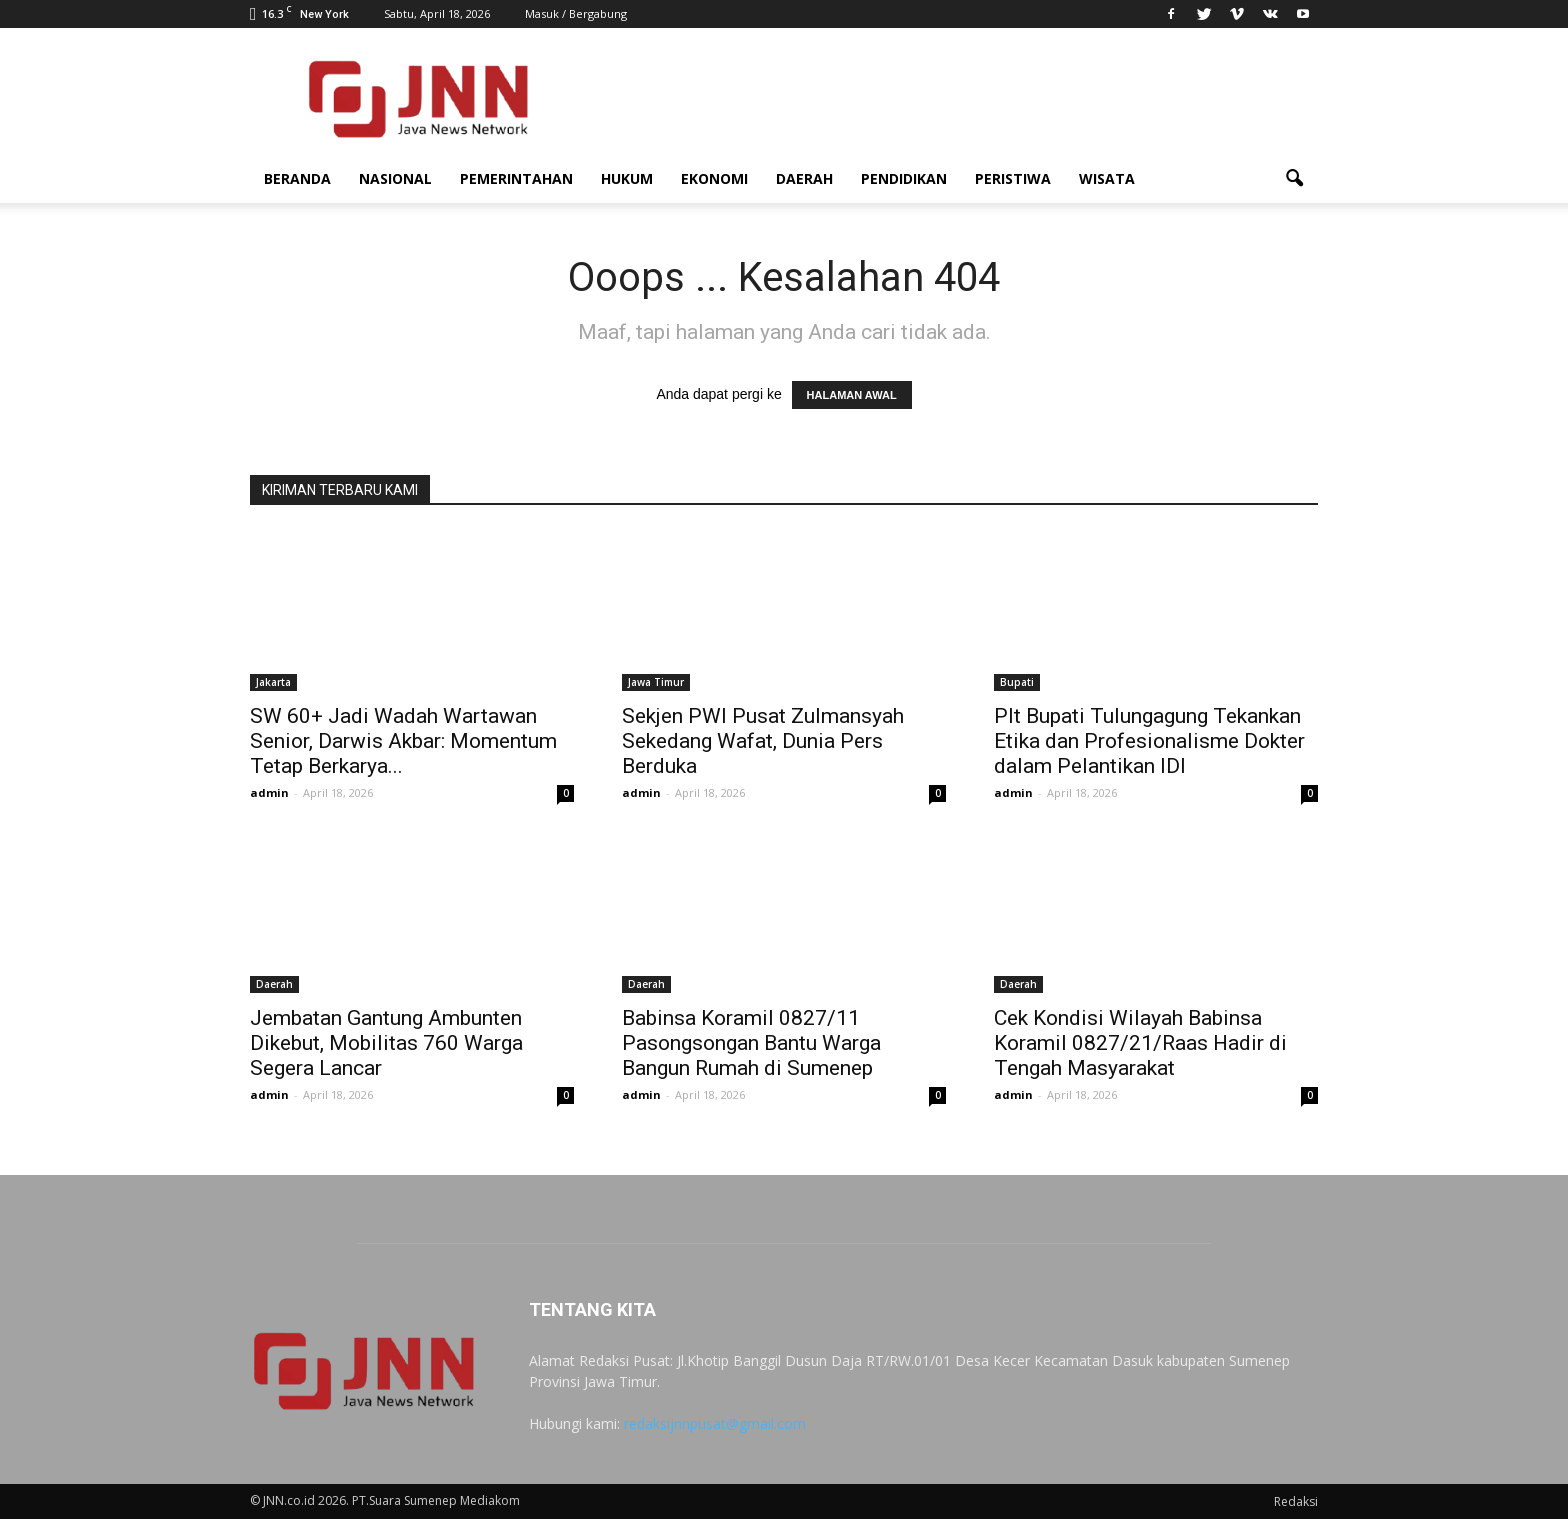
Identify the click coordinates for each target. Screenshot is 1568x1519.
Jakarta (273, 682)
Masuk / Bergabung (576, 13)
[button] (1294, 179)
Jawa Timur (656, 682)
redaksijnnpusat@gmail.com (715, 1423)
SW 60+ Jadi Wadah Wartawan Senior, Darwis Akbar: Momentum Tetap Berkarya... (403, 741)
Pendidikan (904, 178)
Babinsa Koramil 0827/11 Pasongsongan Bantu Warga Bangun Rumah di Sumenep (751, 1043)
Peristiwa (1013, 178)
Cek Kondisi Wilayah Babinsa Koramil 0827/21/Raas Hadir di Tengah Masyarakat (1140, 1043)
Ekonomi (714, 178)
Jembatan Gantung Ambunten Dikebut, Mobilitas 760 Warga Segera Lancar (386, 1043)
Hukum (627, 178)
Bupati (1017, 682)
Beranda (297, 178)
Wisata (1107, 178)
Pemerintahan (516, 178)
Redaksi (1296, 1501)
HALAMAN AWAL (852, 395)
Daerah (804, 178)
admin (269, 792)
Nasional (395, 178)
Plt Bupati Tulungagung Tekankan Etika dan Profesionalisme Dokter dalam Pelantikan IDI (1149, 741)
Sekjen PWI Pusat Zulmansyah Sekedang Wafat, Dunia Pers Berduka (763, 741)
